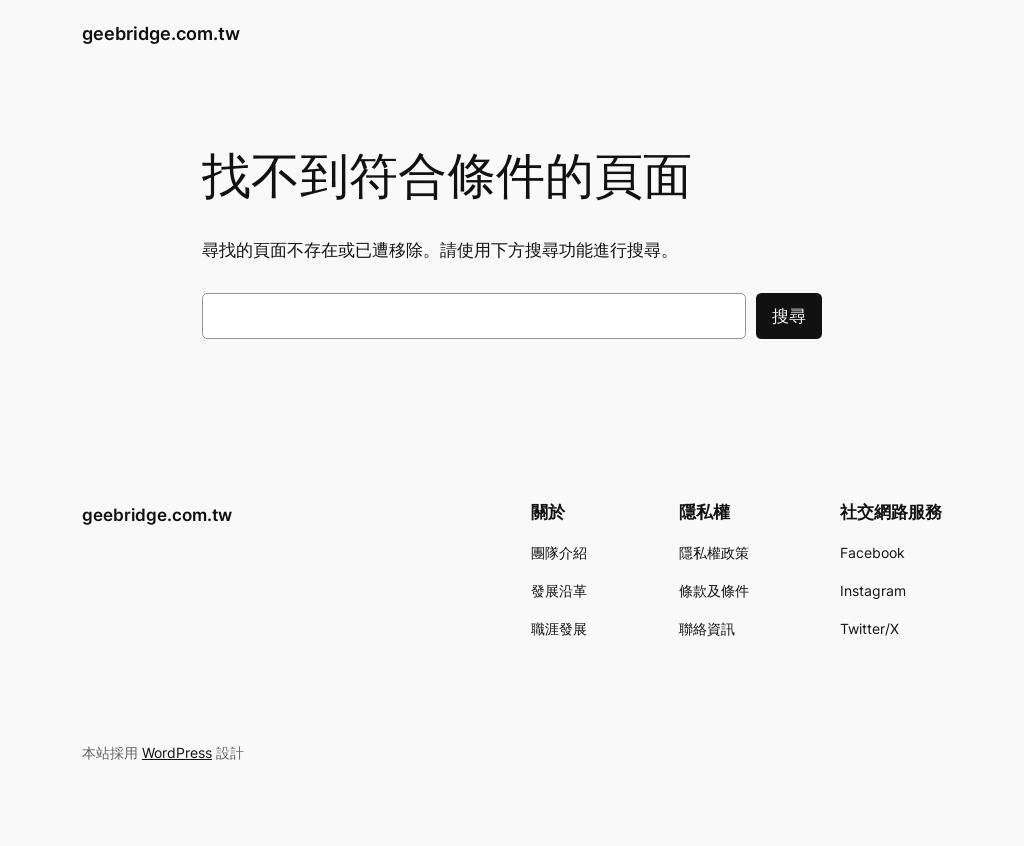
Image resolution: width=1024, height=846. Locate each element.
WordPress (177, 752)
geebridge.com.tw (161, 33)
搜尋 (789, 316)
